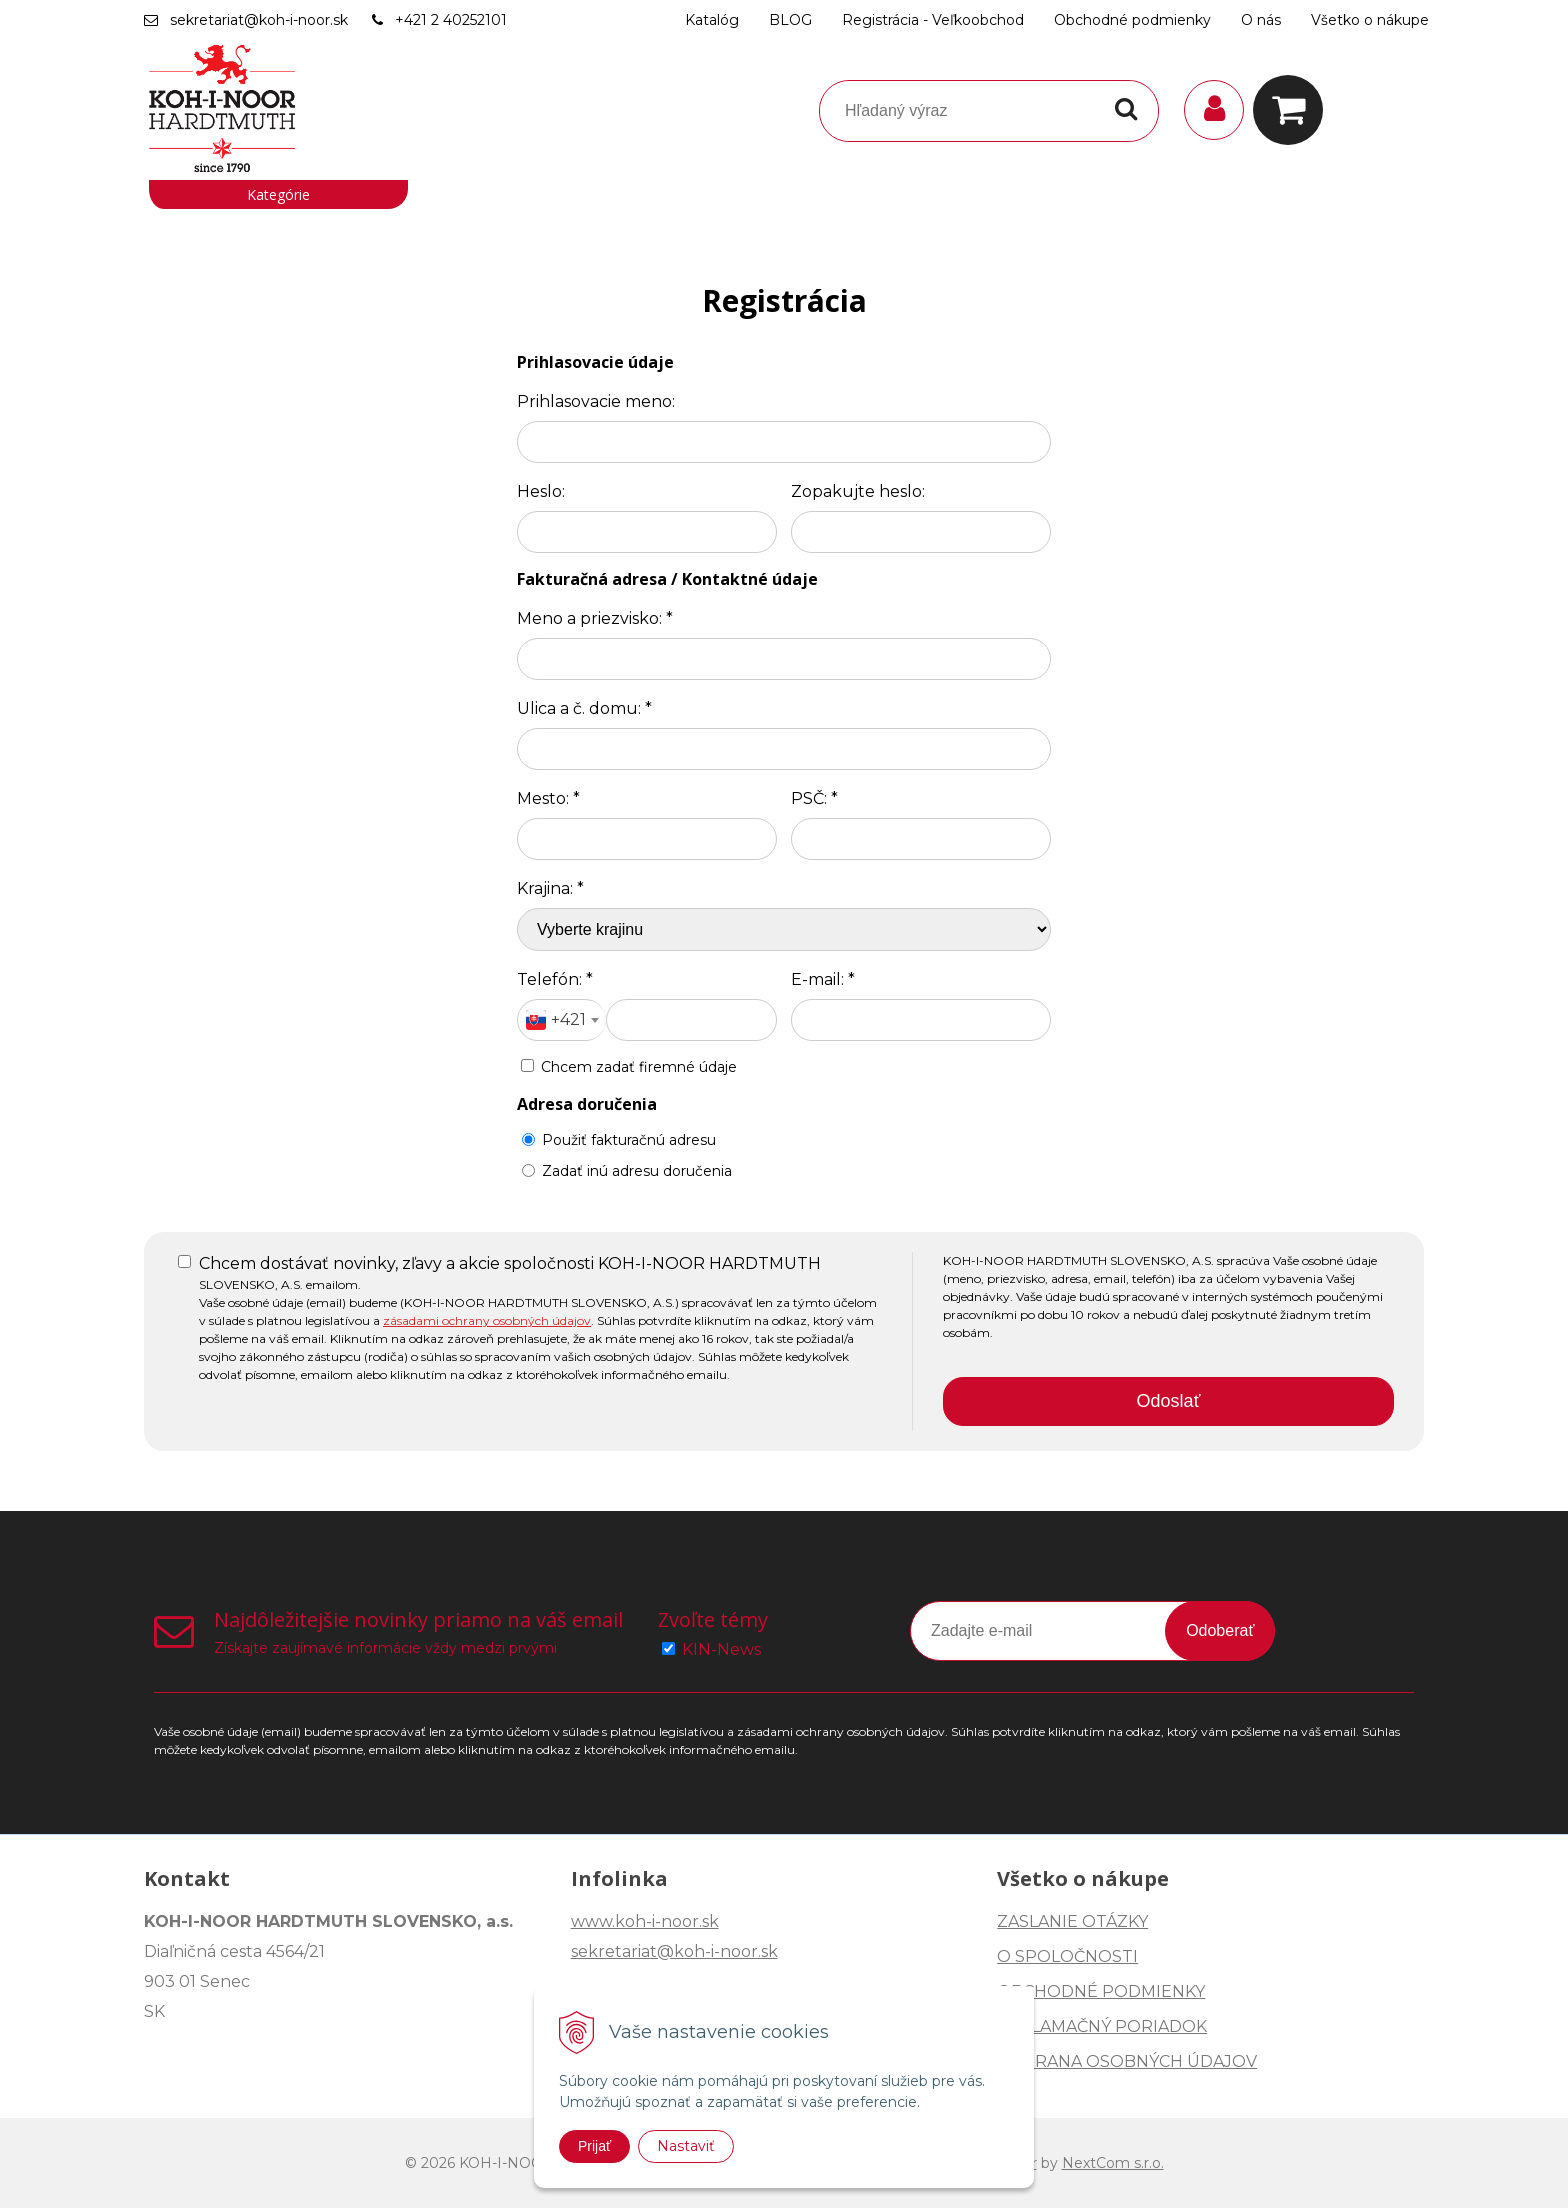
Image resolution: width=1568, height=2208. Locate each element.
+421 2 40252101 (451, 20)
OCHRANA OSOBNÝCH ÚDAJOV (1127, 2061)
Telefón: (555, 979)
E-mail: (823, 979)
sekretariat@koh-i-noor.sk (259, 20)
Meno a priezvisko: (595, 618)
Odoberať (1220, 1630)
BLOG (790, 20)
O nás (1261, 20)
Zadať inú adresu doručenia (627, 1171)
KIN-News (721, 1649)
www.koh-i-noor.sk (645, 1921)
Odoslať (1169, 1401)
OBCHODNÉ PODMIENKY (1101, 1991)
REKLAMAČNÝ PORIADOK (1102, 2026)
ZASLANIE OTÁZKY (1072, 1921)
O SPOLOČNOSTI (1067, 1956)
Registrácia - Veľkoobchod (933, 20)
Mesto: (548, 798)
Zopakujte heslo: (858, 491)
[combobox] (561, 1020)
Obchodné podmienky (1132, 20)
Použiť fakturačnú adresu (619, 1140)
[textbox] (562, 1020)
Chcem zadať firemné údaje (639, 1067)
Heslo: (541, 491)
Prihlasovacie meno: (596, 401)
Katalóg (712, 20)
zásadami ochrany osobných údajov (487, 1320)
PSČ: (814, 798)
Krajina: (550, 888)
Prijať (594, 2146)
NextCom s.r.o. (1113, 2163)
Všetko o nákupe (1370, 20)
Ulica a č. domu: (584, 708)
